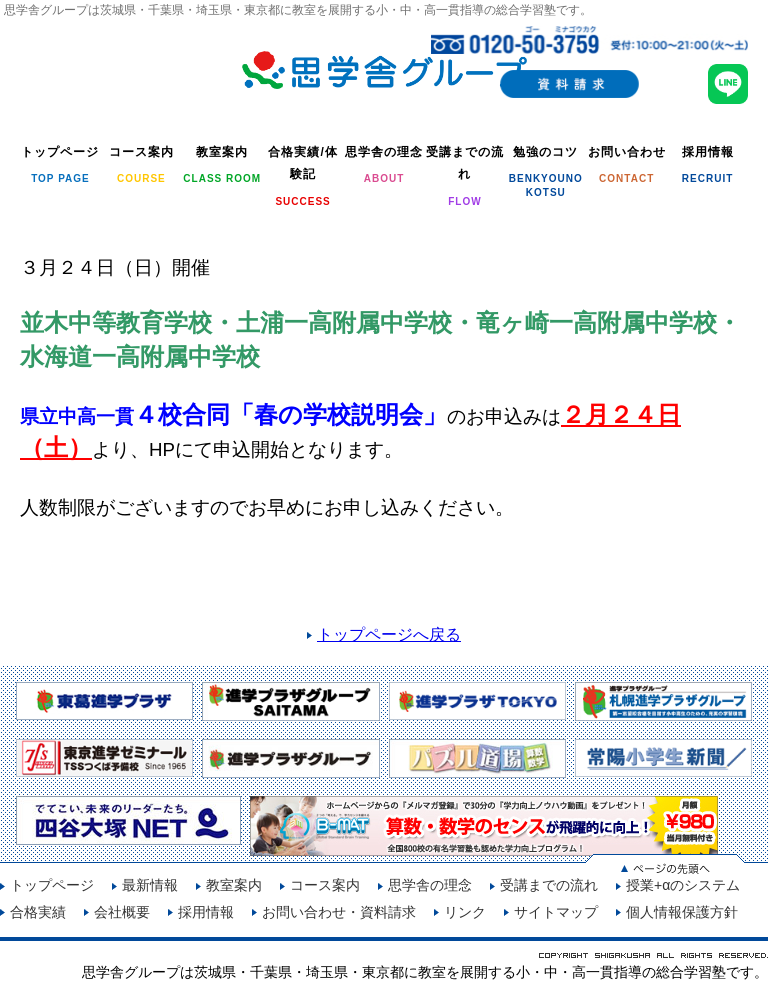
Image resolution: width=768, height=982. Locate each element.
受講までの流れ (549, 885)
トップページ (52, 885)
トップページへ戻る (389, 634)
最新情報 (150, 885)
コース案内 (325, 885)
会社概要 (122, 912)
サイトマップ (556, 912)
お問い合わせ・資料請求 (339, 912)
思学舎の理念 (430, 885)
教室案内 (234, 885)
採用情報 (206, 912)
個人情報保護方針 (682, 912)
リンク (465, 912)
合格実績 (38, 912)
